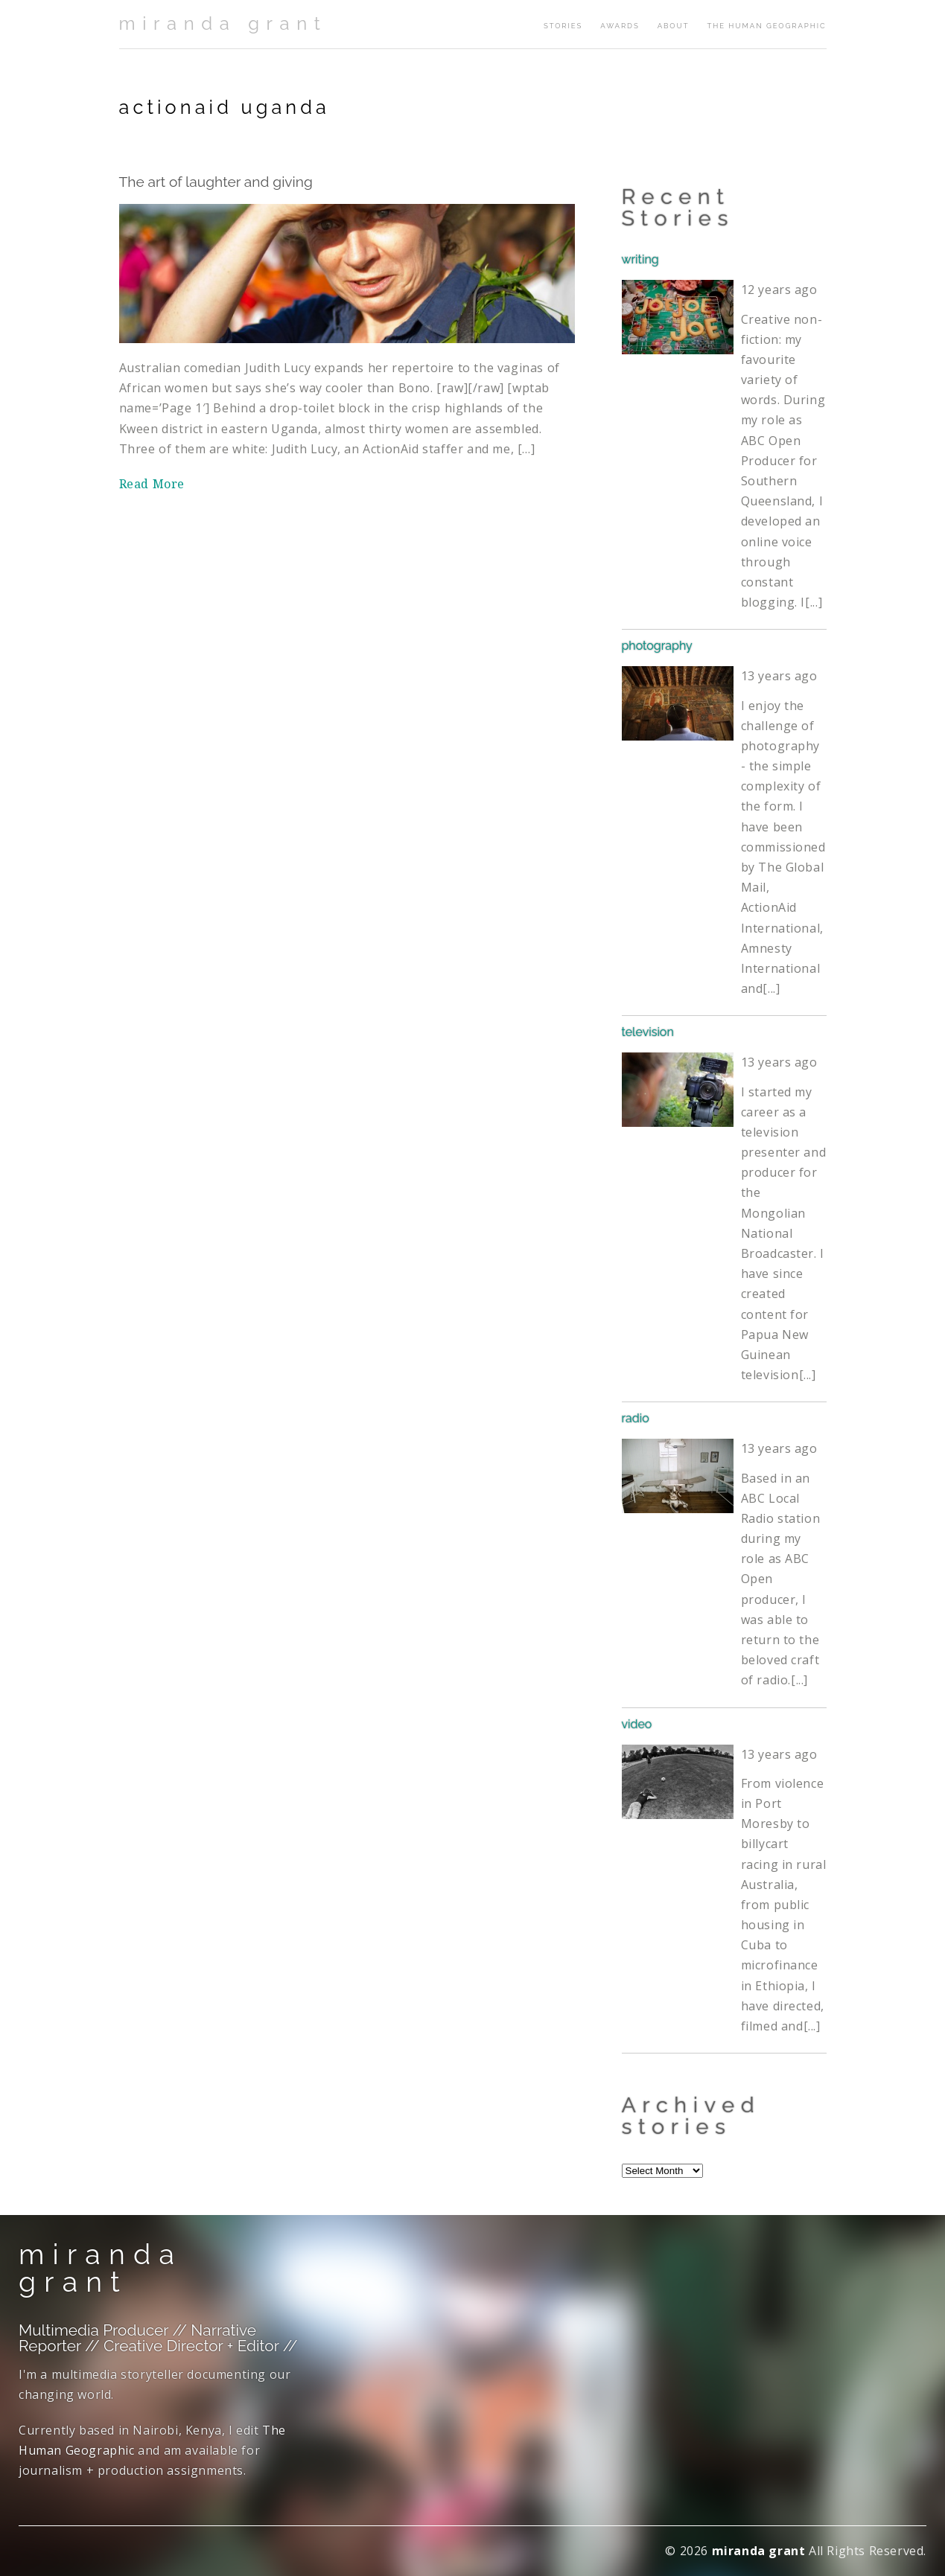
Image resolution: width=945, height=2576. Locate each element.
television (648, 1032)
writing (640, 259)
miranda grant (223, 23)
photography (657, 646)
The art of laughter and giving (216, 181)
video (637, 1724)
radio (635, 1418)
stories (563, 25)
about (674, 25)
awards (619, 26)
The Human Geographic (766, 26)
